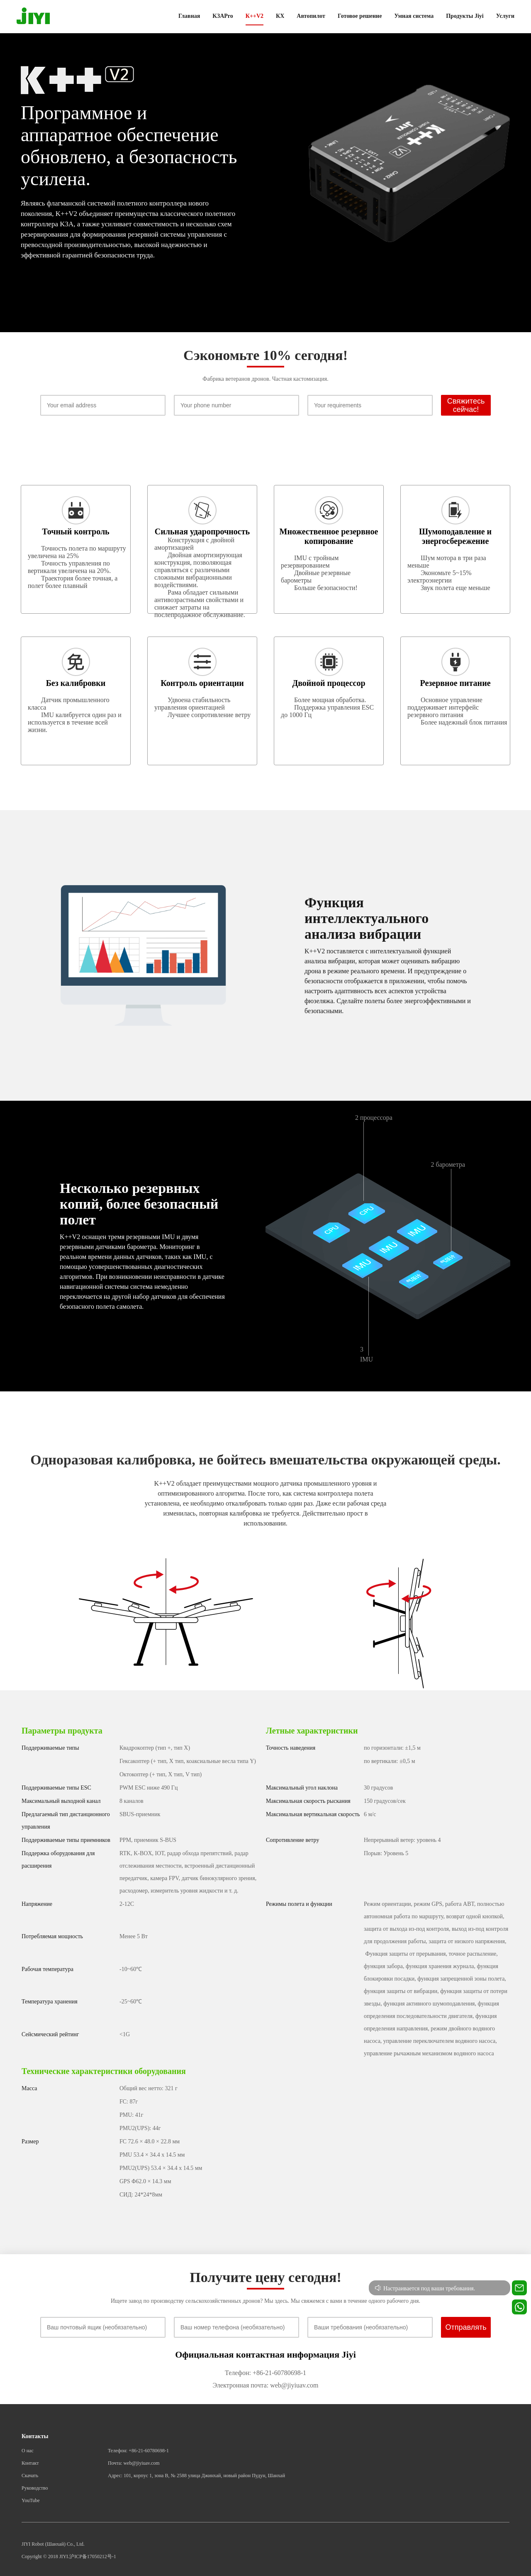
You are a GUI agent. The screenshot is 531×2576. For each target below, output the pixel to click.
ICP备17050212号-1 (95, 2556)
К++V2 (254, 16)
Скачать (30, 2475)
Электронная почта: (240, 2385)
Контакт (30, 2463)
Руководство (35, 2488)
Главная (189, 16)
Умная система (414, 16)
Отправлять (465, 2327)
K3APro (222, 16)
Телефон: (238, 2372)
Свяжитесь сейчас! (466, 405)
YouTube (31, 2500)
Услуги (505, 16)
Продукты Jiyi (465, 16)
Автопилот (311, 16)
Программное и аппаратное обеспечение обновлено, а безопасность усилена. (129, 145)
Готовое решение (360, 16)
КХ (280, 16)
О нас (28, 2451)
